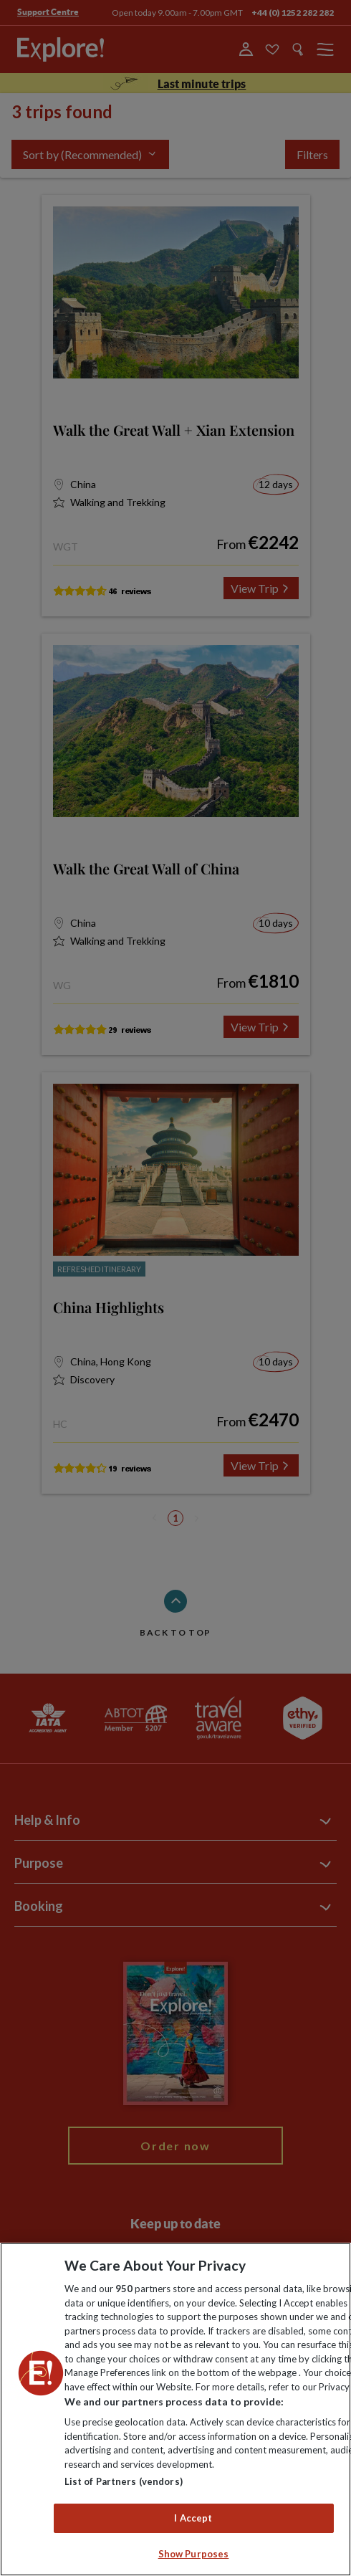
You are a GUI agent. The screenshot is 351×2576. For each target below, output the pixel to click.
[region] (175, 2409)
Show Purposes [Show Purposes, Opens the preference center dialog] (193, 2554)
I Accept (193, 2518)
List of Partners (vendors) (123, 2481)
